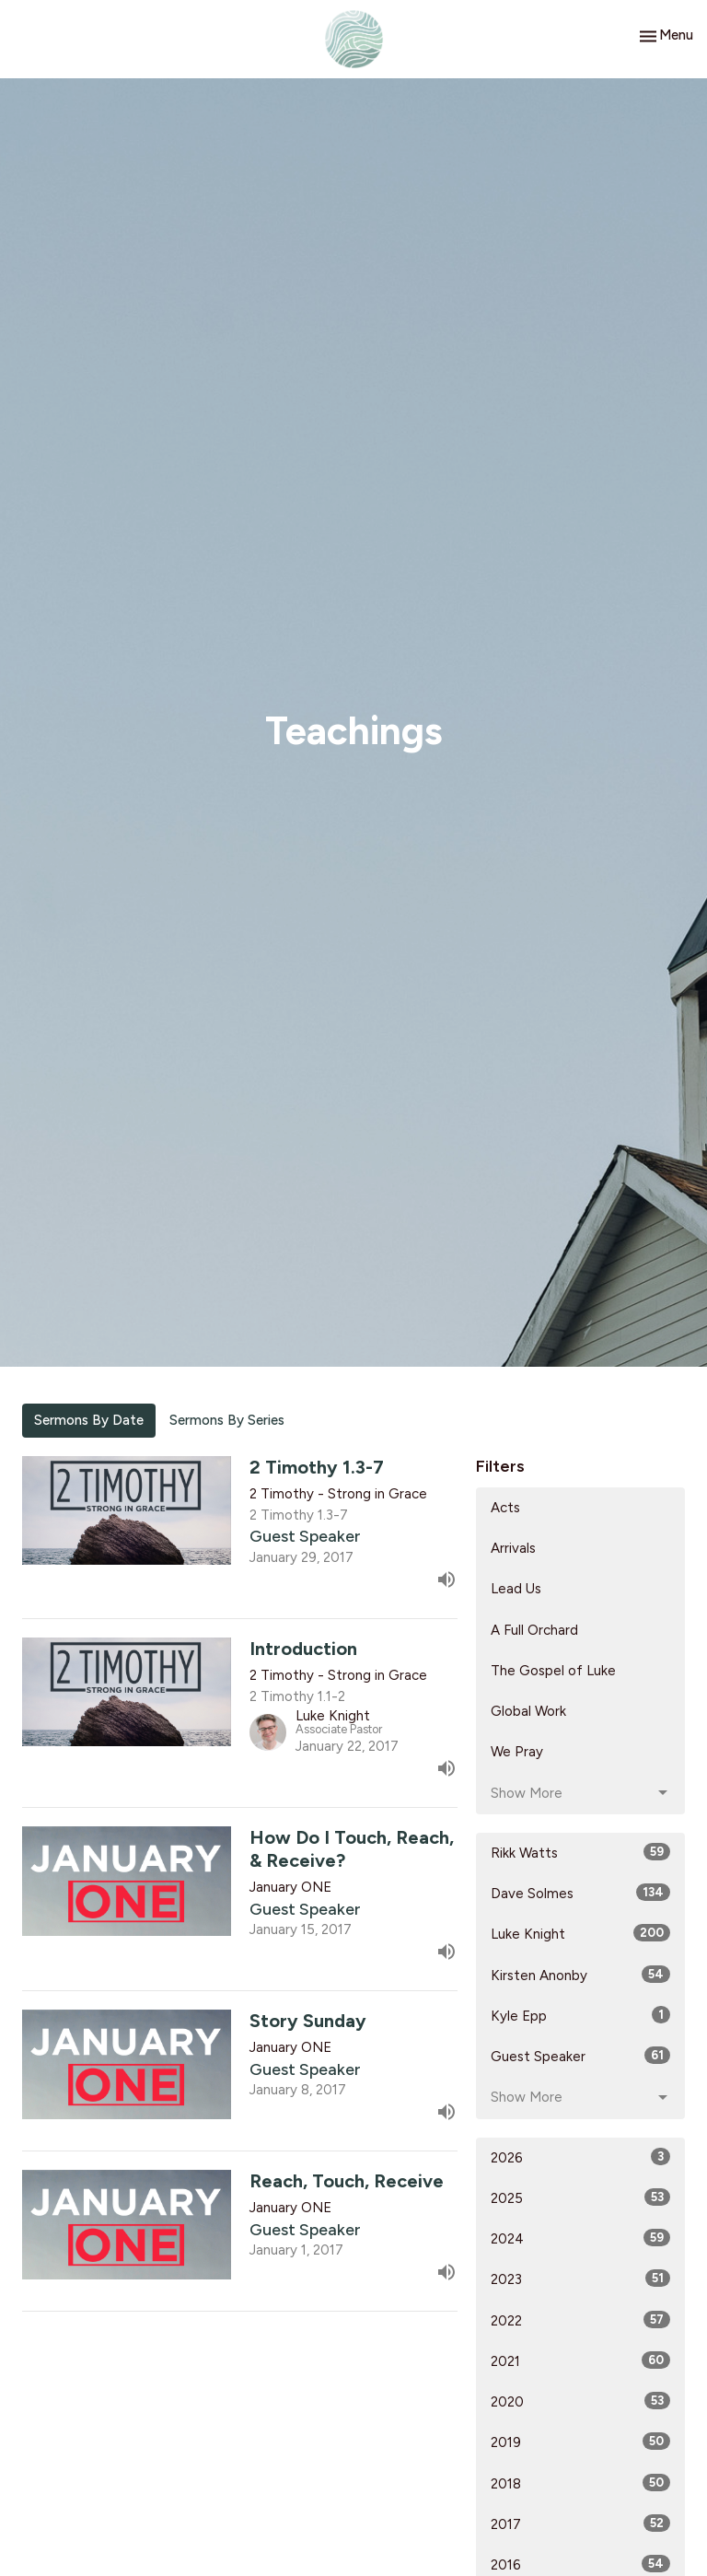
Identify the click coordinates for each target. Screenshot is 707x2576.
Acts (505, 1507)
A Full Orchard (534, 1630)
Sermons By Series (226, 1420)
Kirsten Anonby (580, 1974)
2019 (580, 2441)
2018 (580, 2483)
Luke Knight (580, 1933)
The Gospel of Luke (553, 1670)
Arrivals (513, 1548)
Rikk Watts (580, 1852)
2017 (580, 2523)
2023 (580, 2278)
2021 (580, 2360)
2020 (580, 2401)
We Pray (517, 1751)
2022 (580, 2320)
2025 (580, 2197)
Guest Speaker (580, 2055)
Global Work (528, 1711)
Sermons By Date (89, 1420)
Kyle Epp (580, 2015)
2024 (580, 2238)
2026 (580, 2157)
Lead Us (516, 1588)
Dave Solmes (580, 1892)
